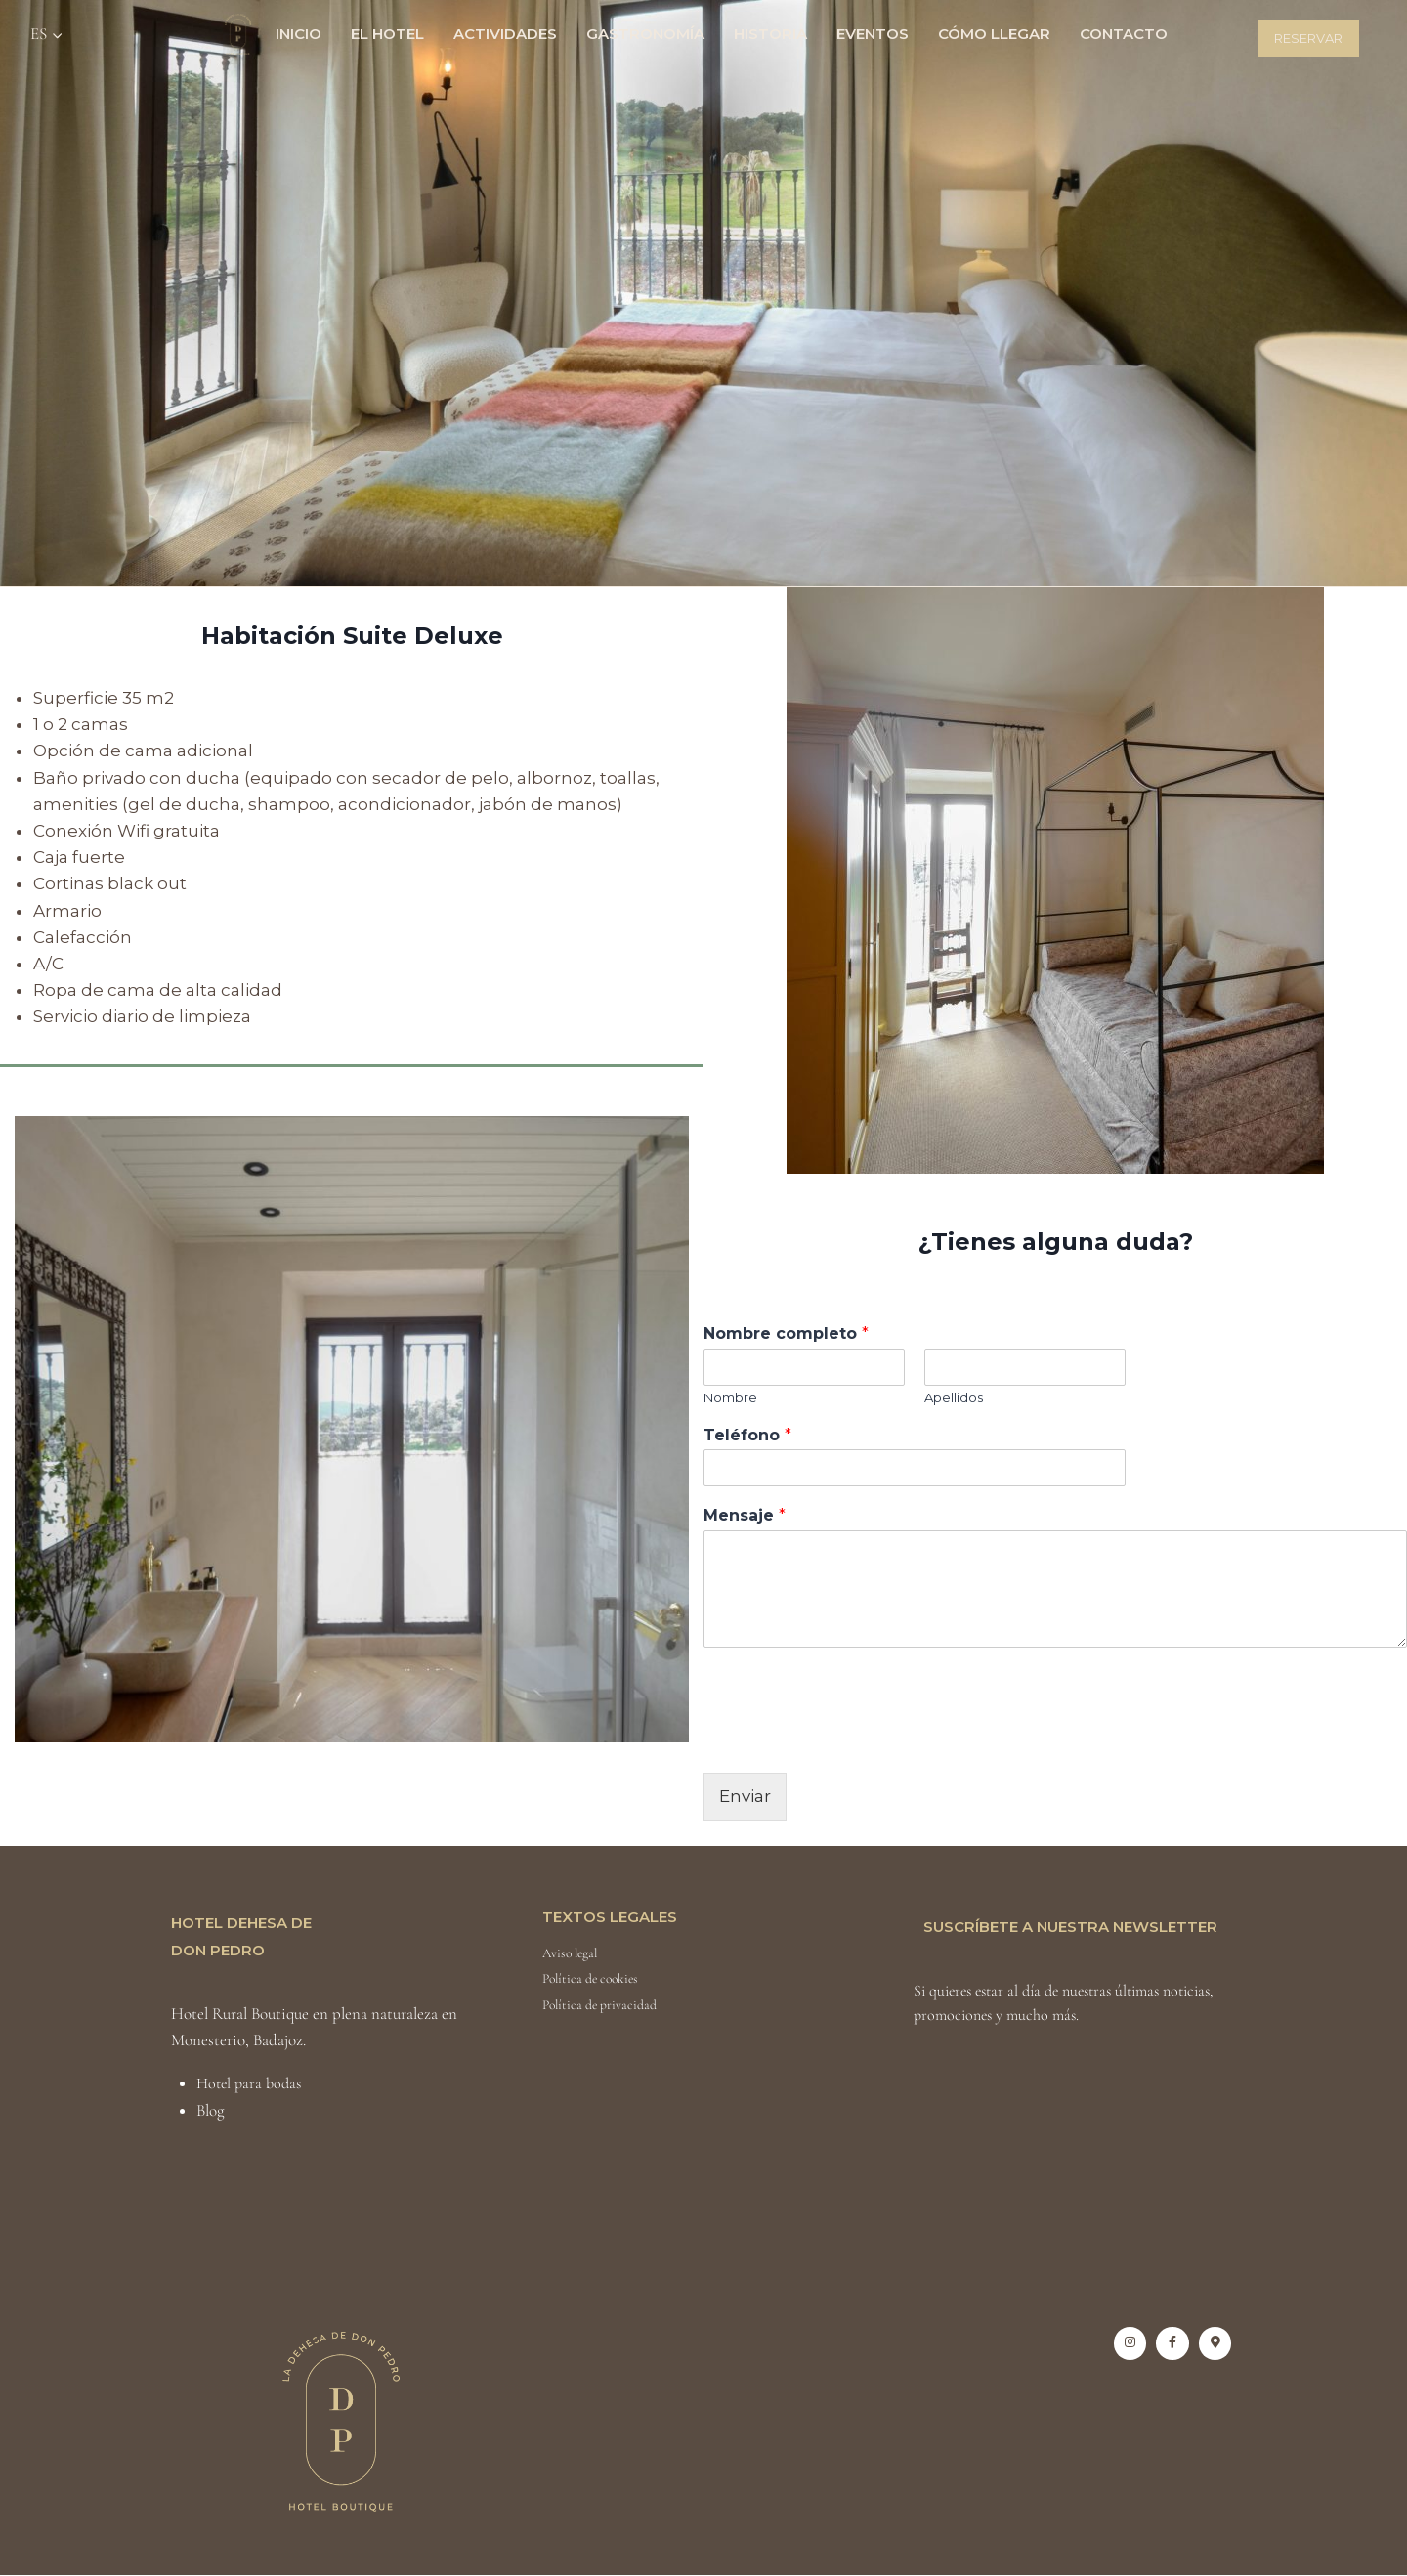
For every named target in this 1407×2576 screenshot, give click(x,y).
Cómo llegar (994, 33)
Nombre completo (786, 1333)
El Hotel (387, 33)
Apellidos (953, 1397)
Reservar (1308, 38)
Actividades (505, 33)
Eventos (872, 33)
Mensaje (745, 1515)
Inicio (298, 33)
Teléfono (747, 1435)
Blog (210, 2110)
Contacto (1124, 33)
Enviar (745, 1796)
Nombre (730, 1397)
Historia (770, 33)
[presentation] (852, 1740)
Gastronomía (645, 33)
